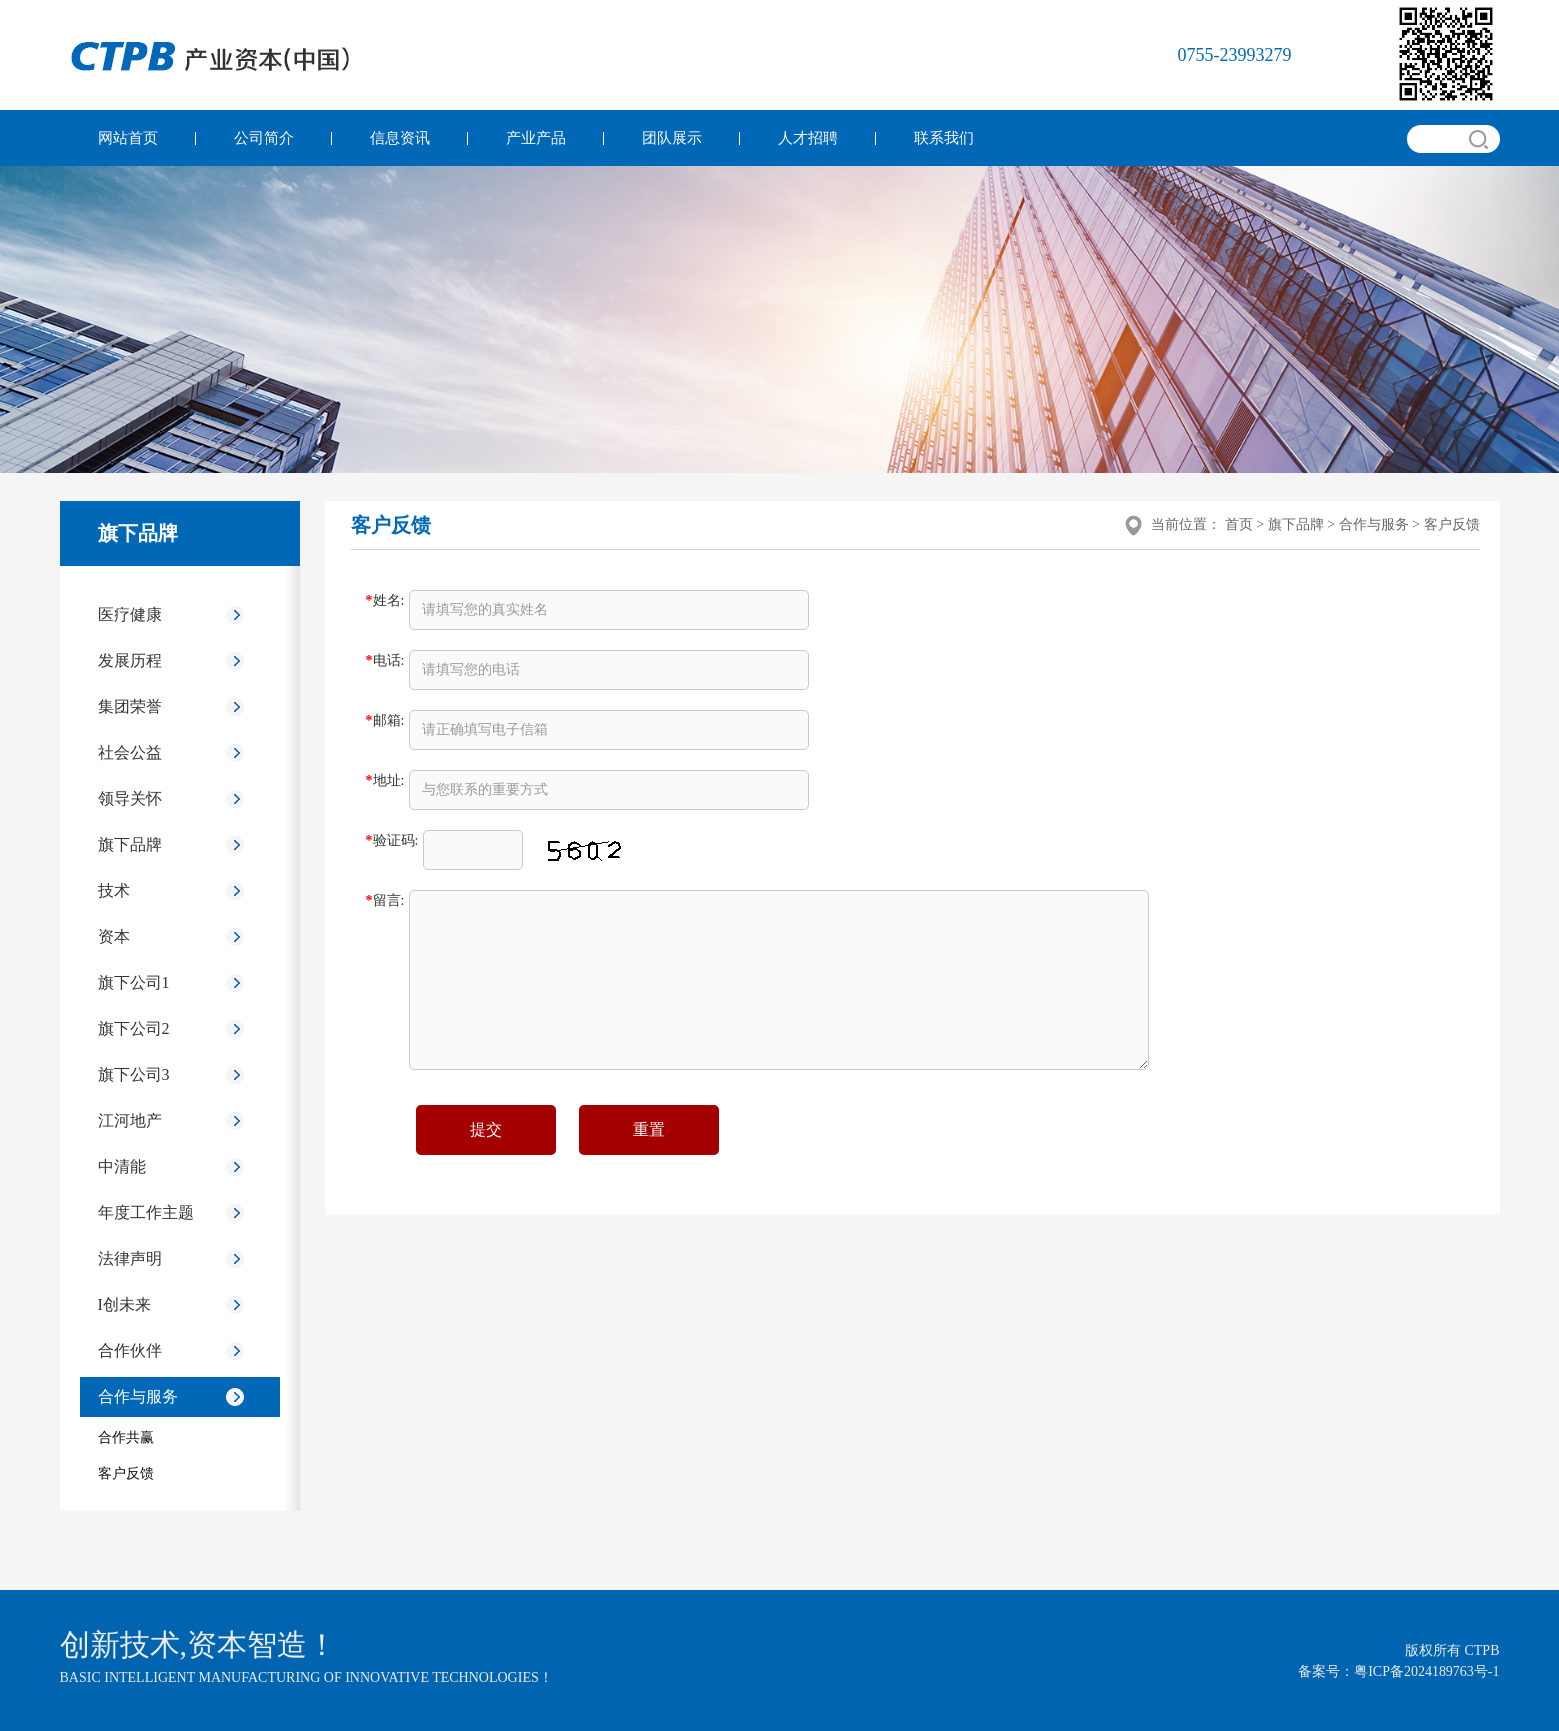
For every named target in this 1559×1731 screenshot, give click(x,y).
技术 (114, 890)
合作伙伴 (130, 1350)
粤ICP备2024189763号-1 (1426, 1671)
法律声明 (130, 1258)
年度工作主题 (146, 1212)
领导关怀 (130, 798)
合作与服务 (138, 1396)
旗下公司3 (134, 1074)
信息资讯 (400, 138)
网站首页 (128, 138)
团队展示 (672, 138)
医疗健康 (130, 614)
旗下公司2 (134, 1028)
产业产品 (536, 138)
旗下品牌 (130, 844)
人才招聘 (808, 138)
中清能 (122, 1166)
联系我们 (944, 138)
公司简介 (264, 138)
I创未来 (124, 1304)
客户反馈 (126, 1473)
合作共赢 (126, 1437)
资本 (114, 936)
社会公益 (130, 752)
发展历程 (130, 660)
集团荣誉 (130, 706)
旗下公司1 (134, 982)
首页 (1239, 524)
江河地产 (130, 1120)
